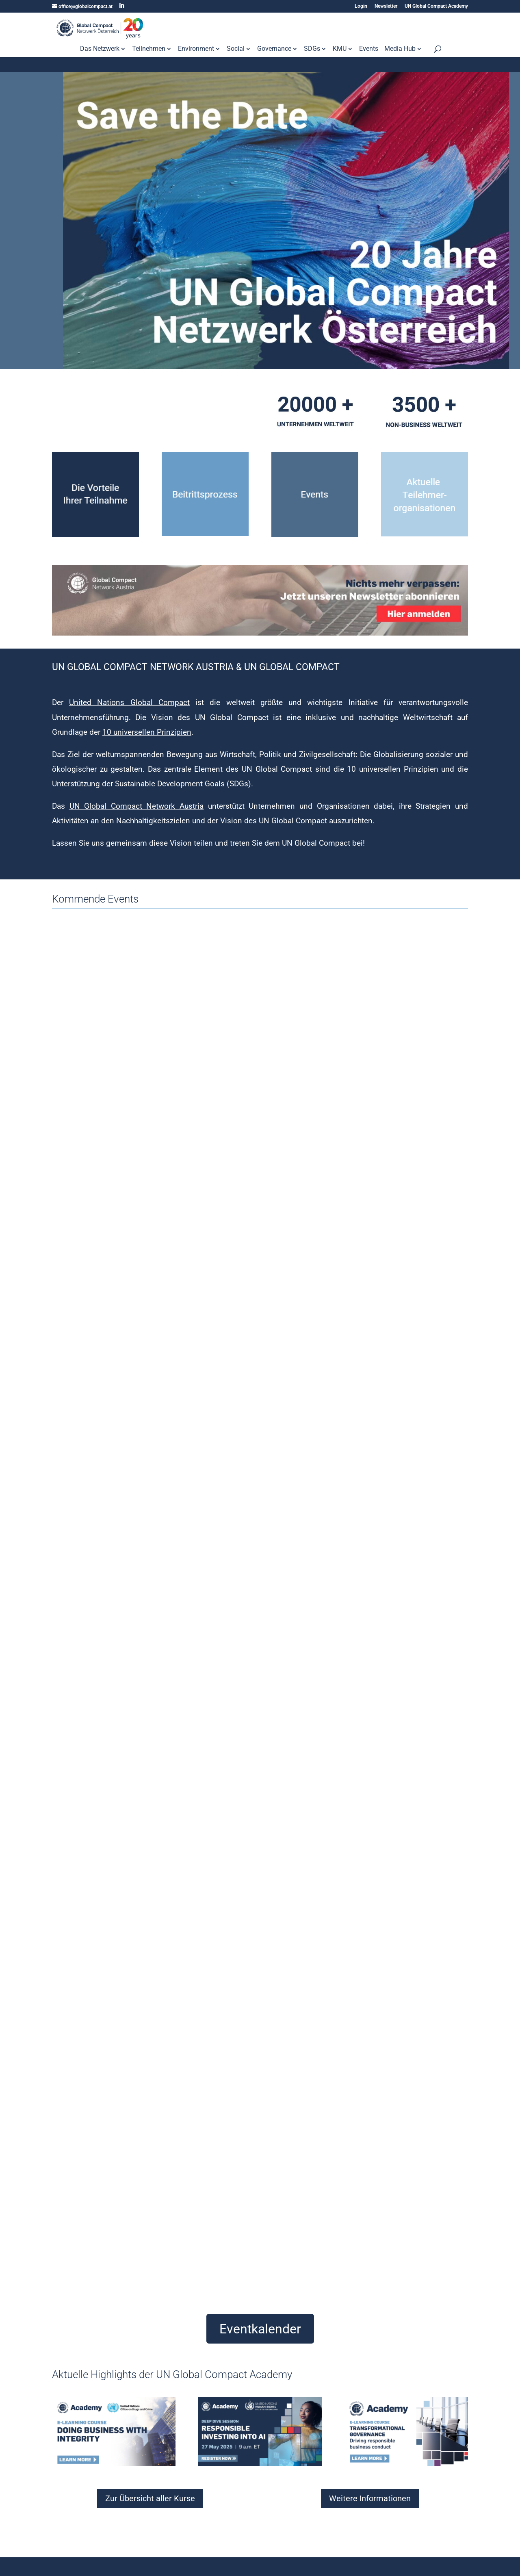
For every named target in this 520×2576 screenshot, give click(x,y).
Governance (274, 49)
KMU (340, 49)
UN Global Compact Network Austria (136, 806)
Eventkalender (260, 2329)
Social (236, 49)
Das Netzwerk (99, 49)
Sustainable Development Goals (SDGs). (184, 783)
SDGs (312, 49)
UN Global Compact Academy (436, 6)
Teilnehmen (148, 49)
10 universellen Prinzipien (146, 732)
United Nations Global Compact (129, 702)
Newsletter (386, 6)
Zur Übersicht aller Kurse (150, 2498)
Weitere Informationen (370, 2498)
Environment (196, 49)
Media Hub (400, 49)
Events (368, 49)
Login (361, 6)
